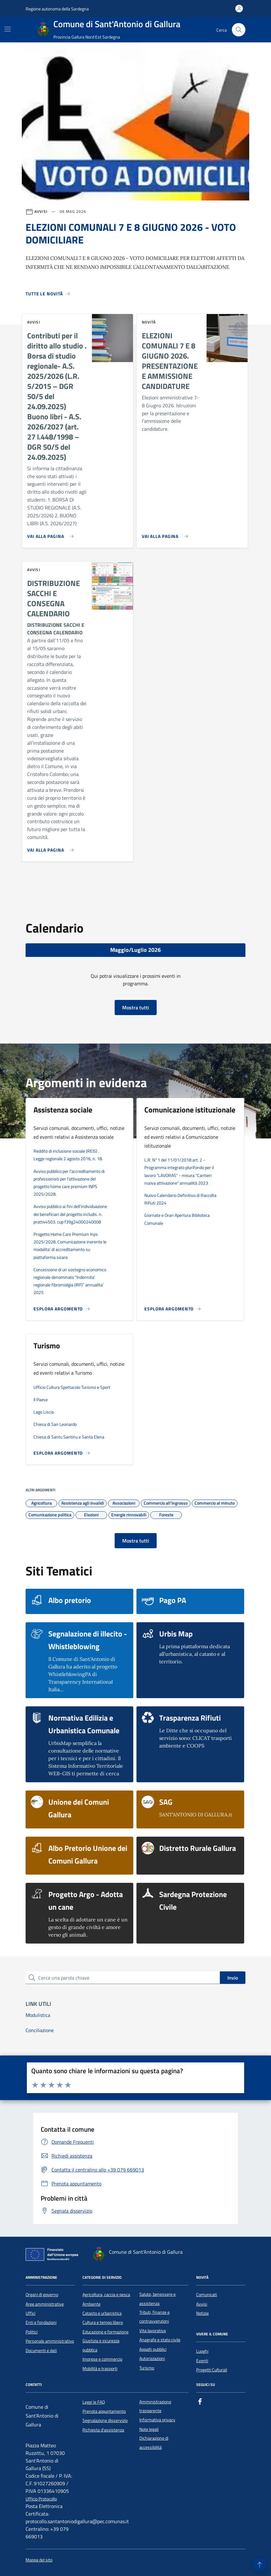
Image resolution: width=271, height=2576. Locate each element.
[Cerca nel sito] (238, 30)
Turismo (146, 2367)
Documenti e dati (41, 2350)
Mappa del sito (39, 2560)
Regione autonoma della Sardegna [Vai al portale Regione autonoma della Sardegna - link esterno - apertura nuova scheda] (57, 8)
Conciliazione (40, 2030)
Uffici (30, 2313)
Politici (32, 2331)
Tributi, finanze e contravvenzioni (154, 2317)
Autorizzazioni (152, 2358)
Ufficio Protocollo (41, 2499)
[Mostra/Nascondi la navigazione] (7, 29)
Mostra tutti (135, 1007)
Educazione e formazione (105, 2331)
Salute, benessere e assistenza (157, 2299)
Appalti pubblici (152, 2349)
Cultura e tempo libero (102, 2322)
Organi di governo (42, 2294)
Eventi (202, 2360)
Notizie (202, 2313)
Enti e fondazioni (41, 2322)
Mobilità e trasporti (99, 2368)
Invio (232, 1977)
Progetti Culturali (211, 2369)
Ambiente (91, 2304)
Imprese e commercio (102, 2359)
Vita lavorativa (152, 2330)
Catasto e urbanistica (102, 2313)
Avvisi (201, 2304)
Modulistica (38, 2015)
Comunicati (206, 2294)
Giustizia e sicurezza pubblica (100, 2345)
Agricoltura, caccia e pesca (106, 2294)
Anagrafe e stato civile (159, 2339)
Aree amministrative (45, 2304)
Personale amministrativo (50, 2341)
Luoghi (202, 2351)
